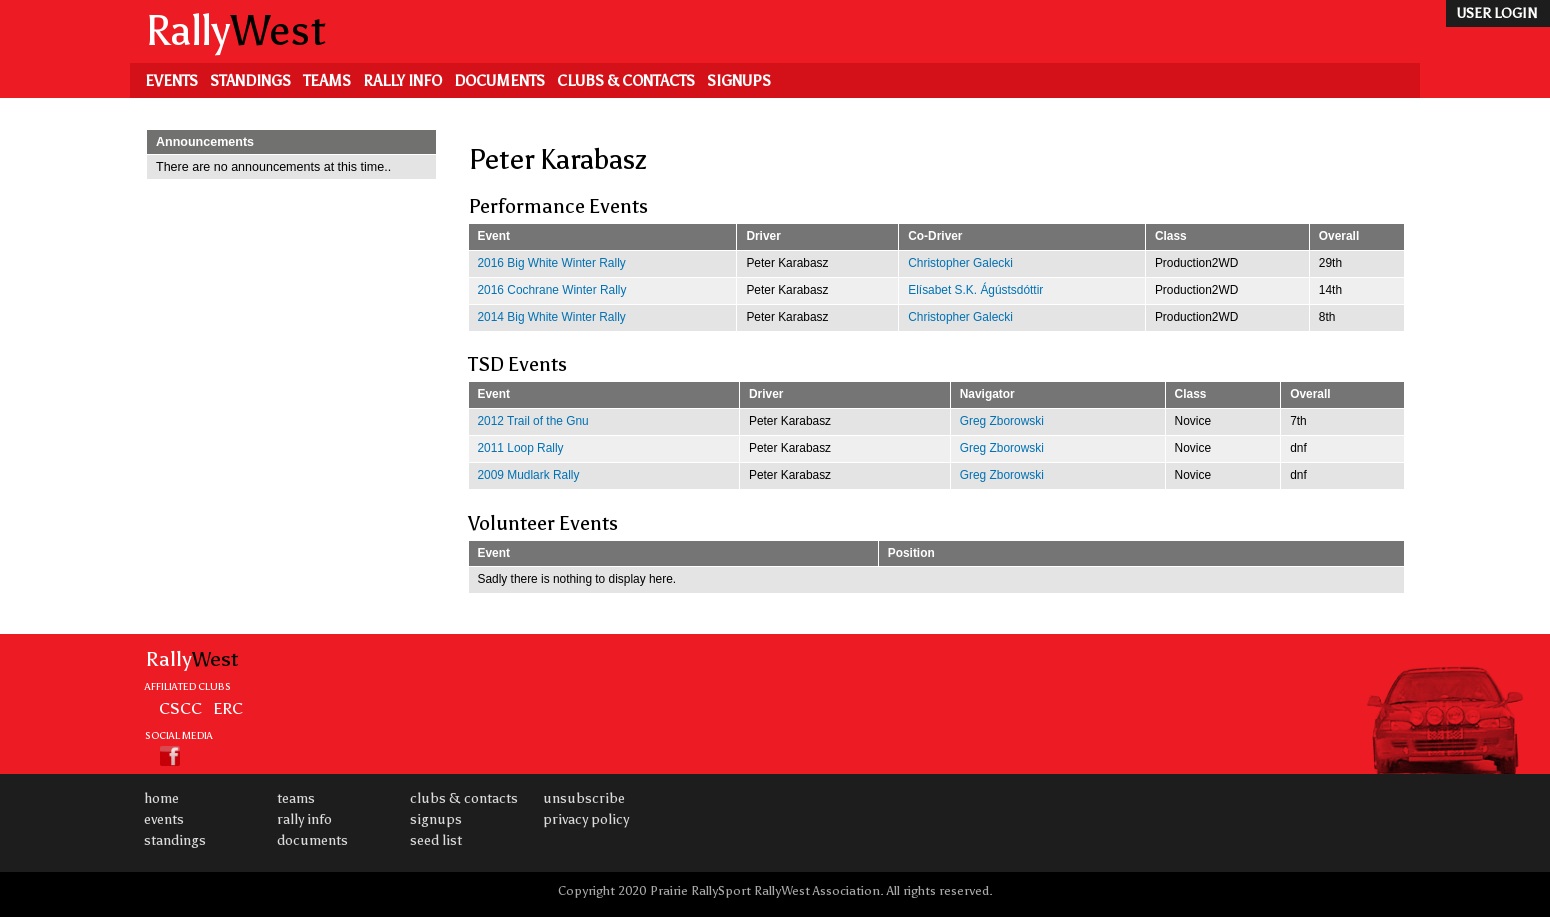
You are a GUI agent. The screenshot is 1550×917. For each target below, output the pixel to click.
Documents (499, 81)
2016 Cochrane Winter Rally (552, 290)
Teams (327, 81)
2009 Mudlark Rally (529, 475)
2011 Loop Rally (521, 448)
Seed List (436, 840)
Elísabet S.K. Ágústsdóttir (975, 290)
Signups (739, 81)
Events (171, 81)
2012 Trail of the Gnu (533, 421)
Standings (250, 81)
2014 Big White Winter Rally (552, 317)
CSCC (180, 708)
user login (1496, 13)
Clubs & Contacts (626, 81)
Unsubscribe (584, 798)
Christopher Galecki (960, 263)
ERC (228, 708)
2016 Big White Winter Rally (552, 263)
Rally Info (402, 81)
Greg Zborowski (1002, 421)
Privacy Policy (586, 819)
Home (161, 798)
